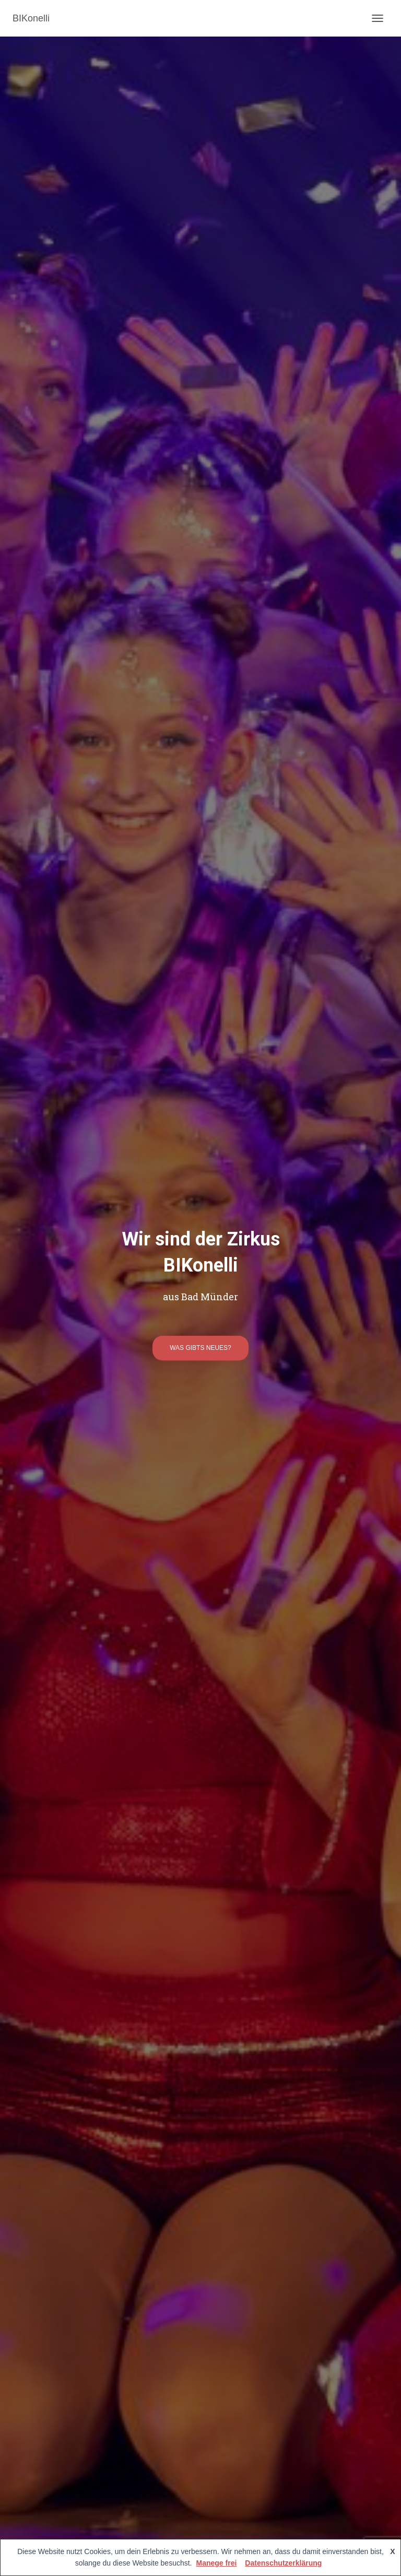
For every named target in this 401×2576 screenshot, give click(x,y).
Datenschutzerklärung (283, 2563)
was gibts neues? (200, 1347)
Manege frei (216, 2563)
